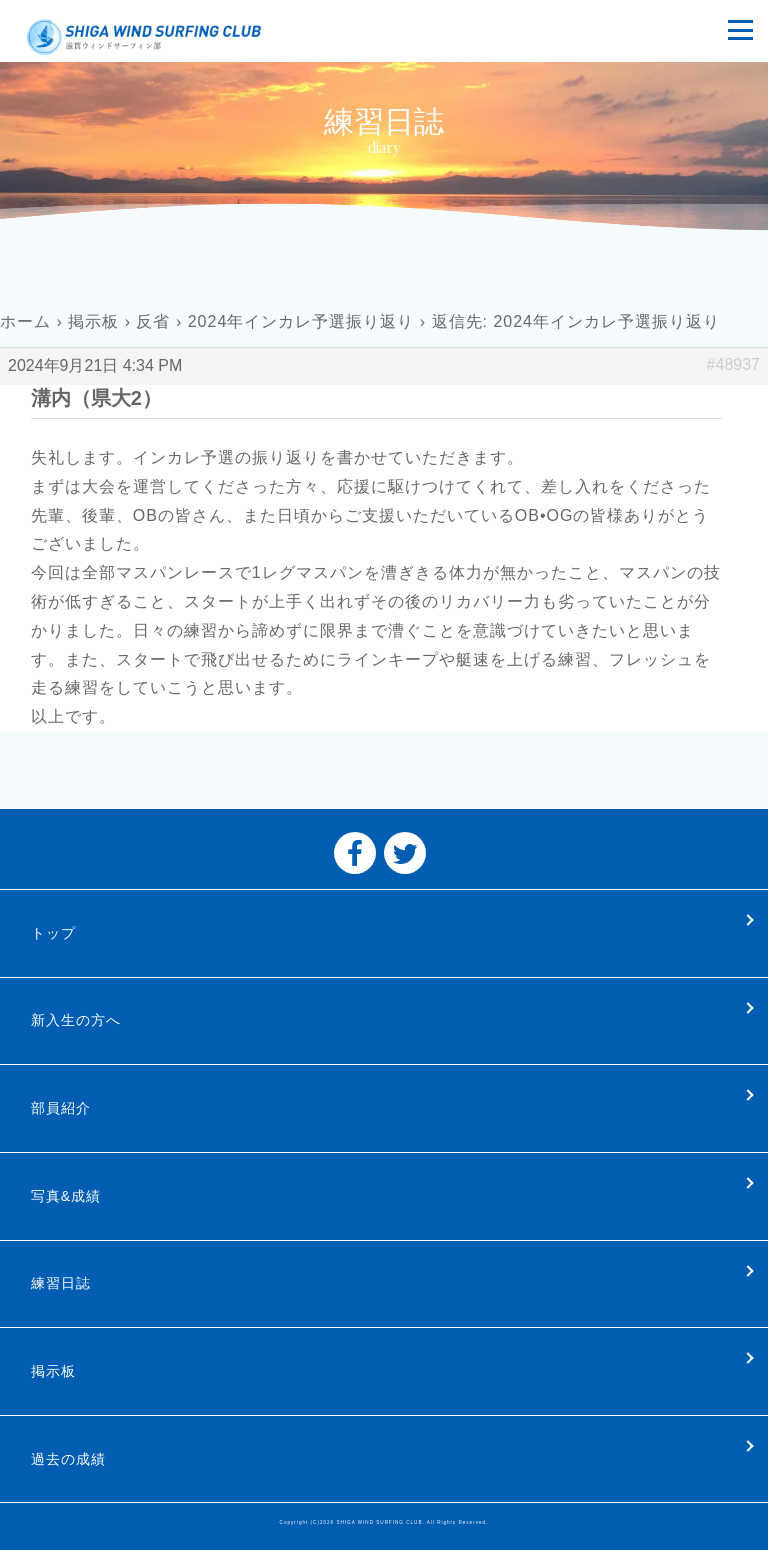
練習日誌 (61, 1283)
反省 (153, 321)
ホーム (25, 321)
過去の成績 (68, 1459)
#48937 (733, 364)
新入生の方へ (76, 1020)
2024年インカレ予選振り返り (301, 321)
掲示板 (93, 321)
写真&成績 (66, 1196)
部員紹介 (61, 1108)
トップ (53, 933)
